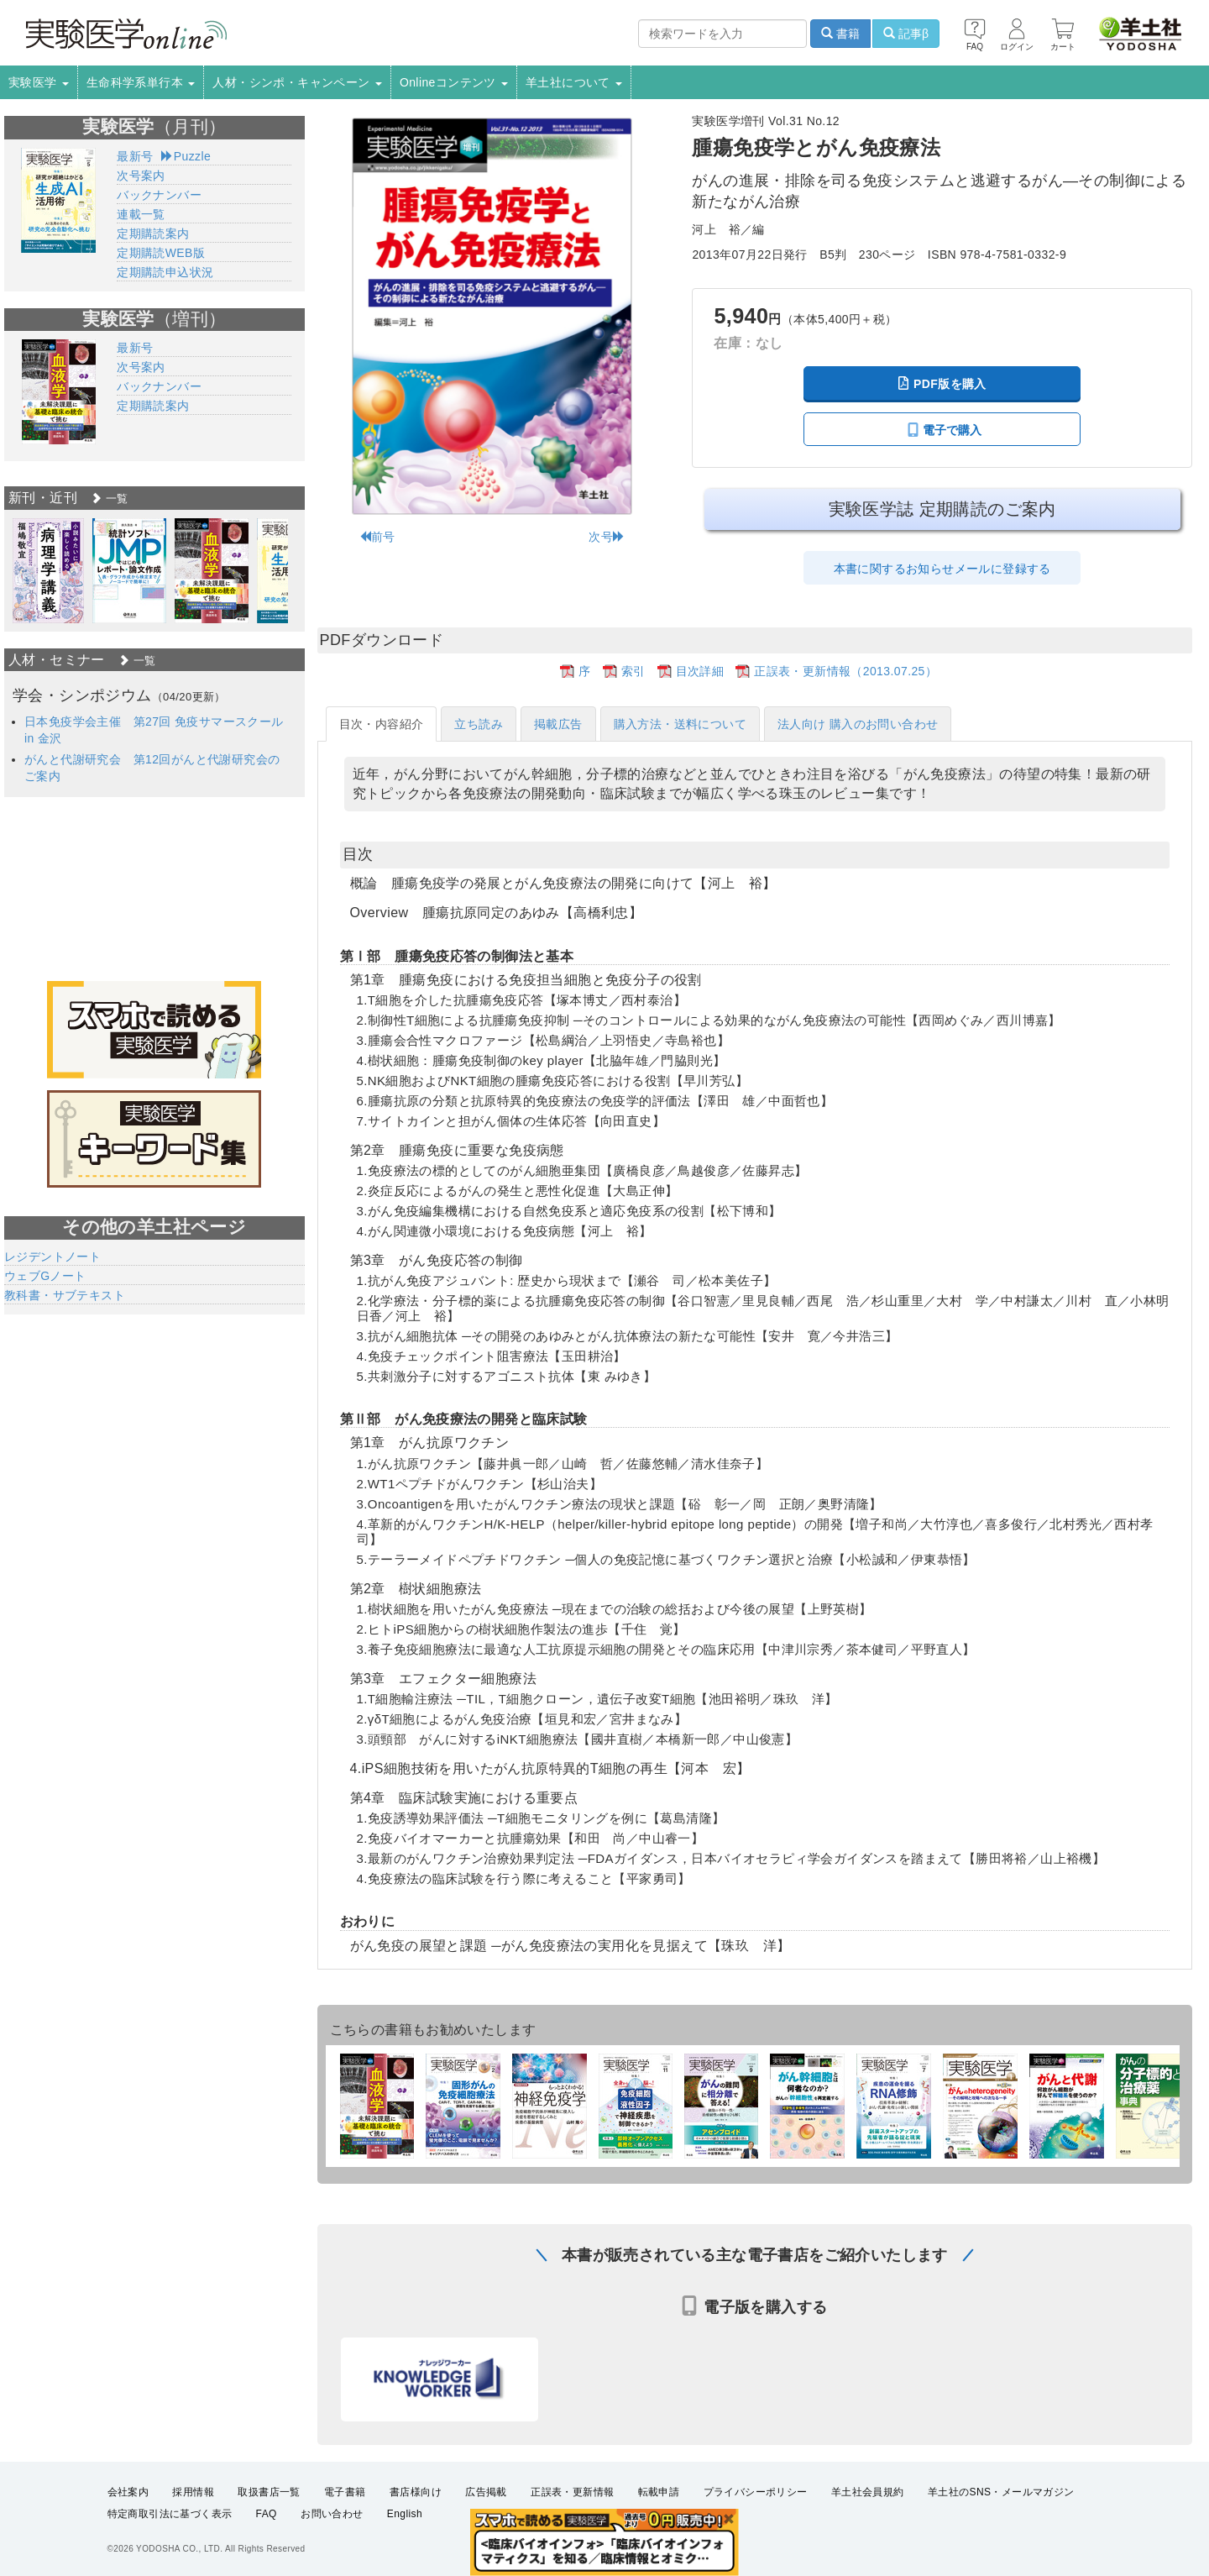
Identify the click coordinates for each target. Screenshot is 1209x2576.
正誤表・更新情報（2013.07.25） (845, 671)
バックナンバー (159, 195)
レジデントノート (52, 1256)
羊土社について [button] (574, 82)
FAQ (266, 2514)
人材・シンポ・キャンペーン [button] (297, 82)
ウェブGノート (45, 1276)
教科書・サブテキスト (64, 1295)
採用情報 (193, 2492)
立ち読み (478, 724)
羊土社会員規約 (867, 2492)
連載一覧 (141, 214)
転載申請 (659, 2492)
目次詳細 (700, 671)
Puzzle (186, 156)
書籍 (840, 33)
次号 (607, 536)
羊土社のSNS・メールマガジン (1001, 2492)
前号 (377, 536)
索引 (633, 671)
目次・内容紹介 (381, 724)
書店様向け (416, 2492)
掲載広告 (558, 724)
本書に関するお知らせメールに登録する (942, 568)
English (404, 2514)
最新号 (135, 156)
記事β (906, 33)
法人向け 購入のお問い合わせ (858, 724)
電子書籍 (345, 2492)
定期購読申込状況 (165, 272)
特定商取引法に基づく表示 (170, 2514)
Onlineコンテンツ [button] (454, 82)
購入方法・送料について (680, 724)
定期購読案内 (153, 233)
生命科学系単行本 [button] (141, 82)
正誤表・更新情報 (572, 2492)
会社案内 (128, 2492)
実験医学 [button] (38, 82)
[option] (48, 570)
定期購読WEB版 (161, 253)
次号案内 (141, 175)
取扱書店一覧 (269, 2492)
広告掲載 (486, 2492)
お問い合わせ (332, 2514)
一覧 (109, 498)
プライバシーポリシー (756, 2492)
